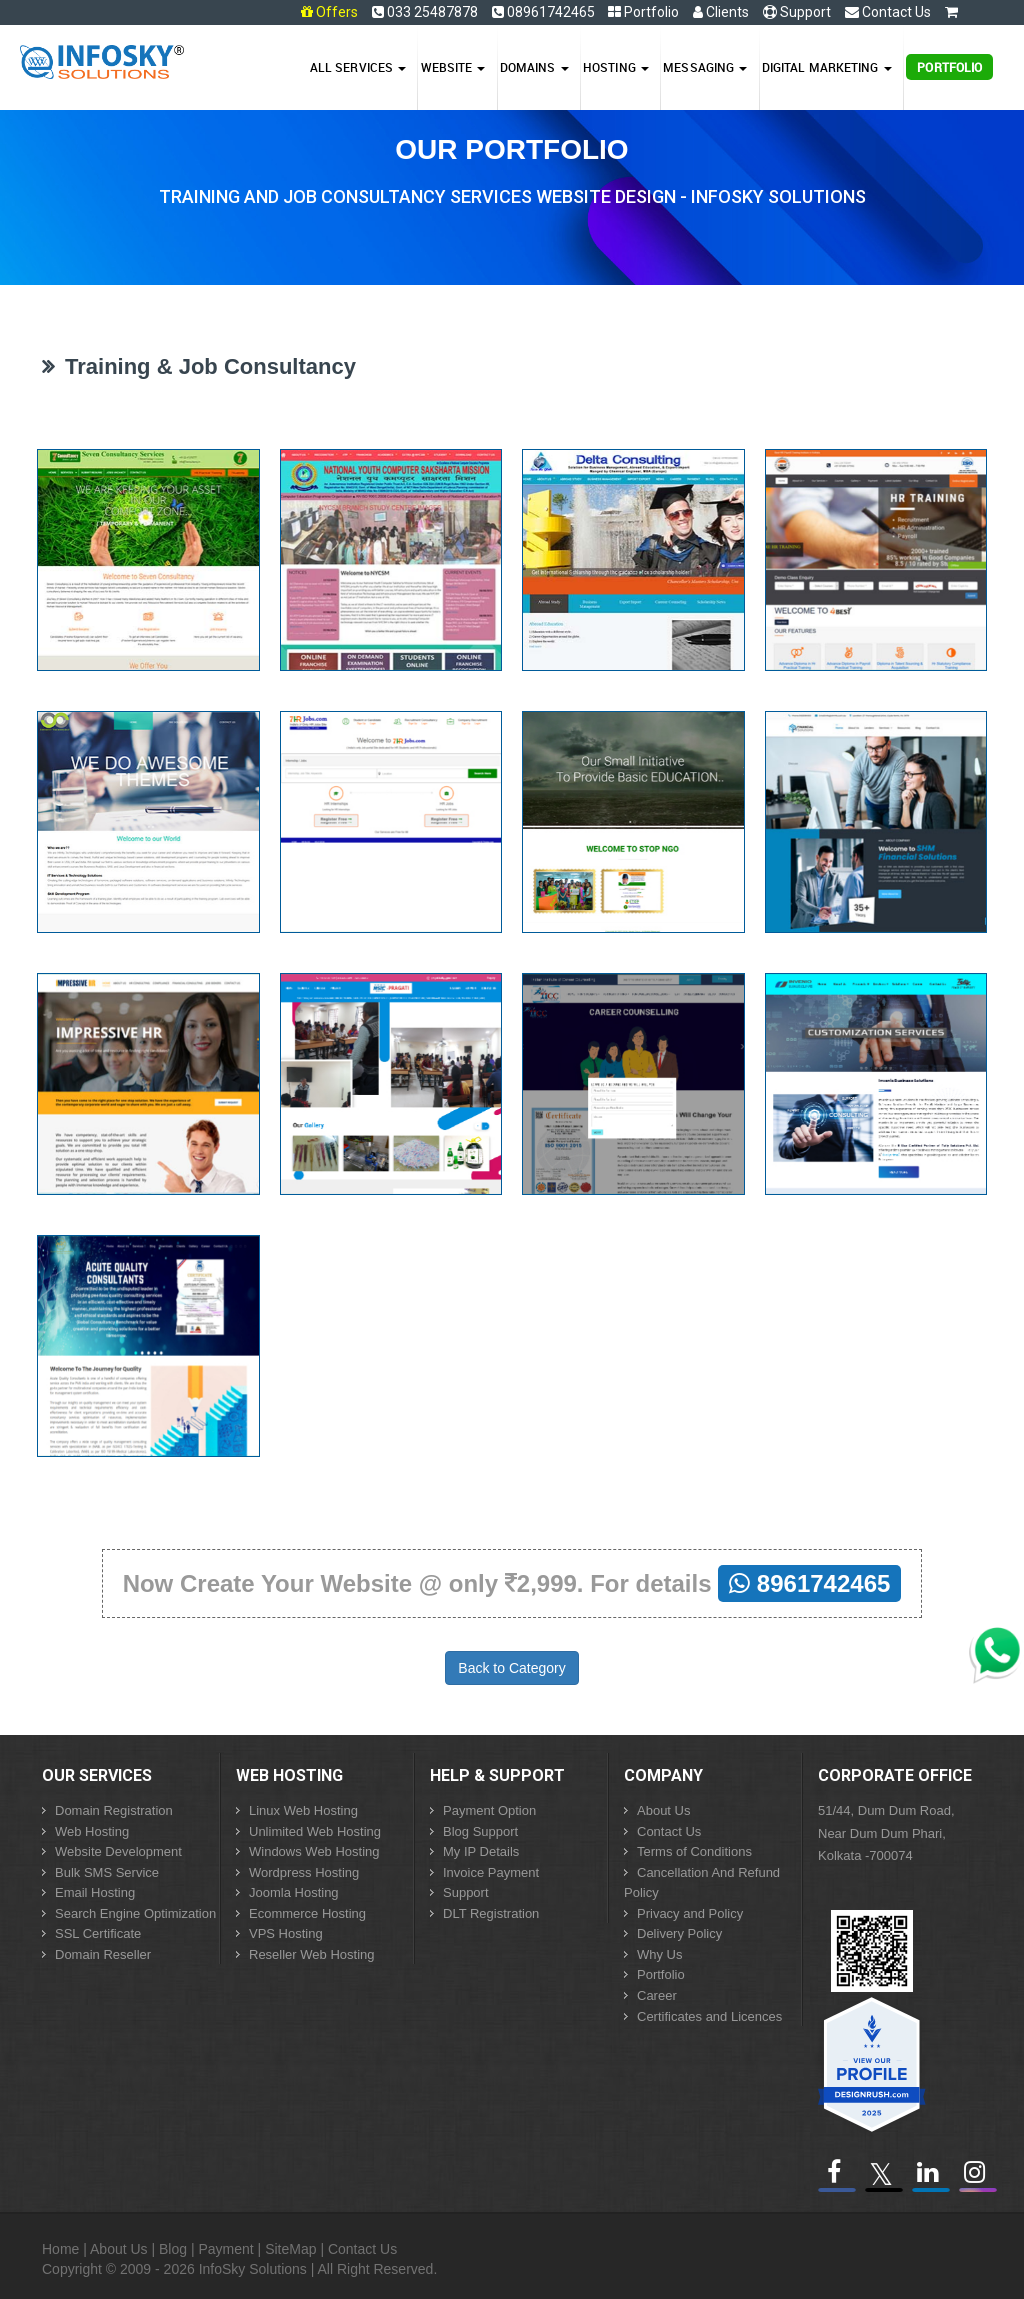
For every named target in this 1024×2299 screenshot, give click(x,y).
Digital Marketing (827, 67)
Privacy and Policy (690, 1913)
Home (60, 2249)
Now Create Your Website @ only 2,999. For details (512, 1583)
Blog (173, 2249)
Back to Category (511, 1668)
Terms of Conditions (694, 1851)
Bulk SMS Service (107, 1872)
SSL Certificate (98, 1933)
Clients (721, 12)
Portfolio (643, 12)
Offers (337, 12)
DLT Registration (491, 1913)
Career (657, 1995)
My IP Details (481, 1851)
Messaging (705, 67)
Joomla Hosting (294, 1892)
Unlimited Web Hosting (315, 1831)
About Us (663, 1810)
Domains (534, 67)
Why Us (660, 1954)
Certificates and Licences (709, 2016)
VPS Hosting (286, 1933)
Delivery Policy (679, 1933)
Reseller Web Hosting (311, 1954)
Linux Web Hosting (303, 1810)
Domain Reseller (103, 1954)
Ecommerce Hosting (307, 1913)
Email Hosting (95, 1892)
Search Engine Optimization (135, 1913)
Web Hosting (92, 1831)
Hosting (616, 67)
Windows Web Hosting (314, 1851)
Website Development (118, 1851)
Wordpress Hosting (304, 1872)
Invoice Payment (491, 1872)
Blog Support (480, 1831)
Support (797, 12)
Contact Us (888, 12)
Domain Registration (114, 1810)
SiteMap (290, 2249)
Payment (225, 2249)
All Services (358, 67)
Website (453, 67)
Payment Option (489, 1810)
